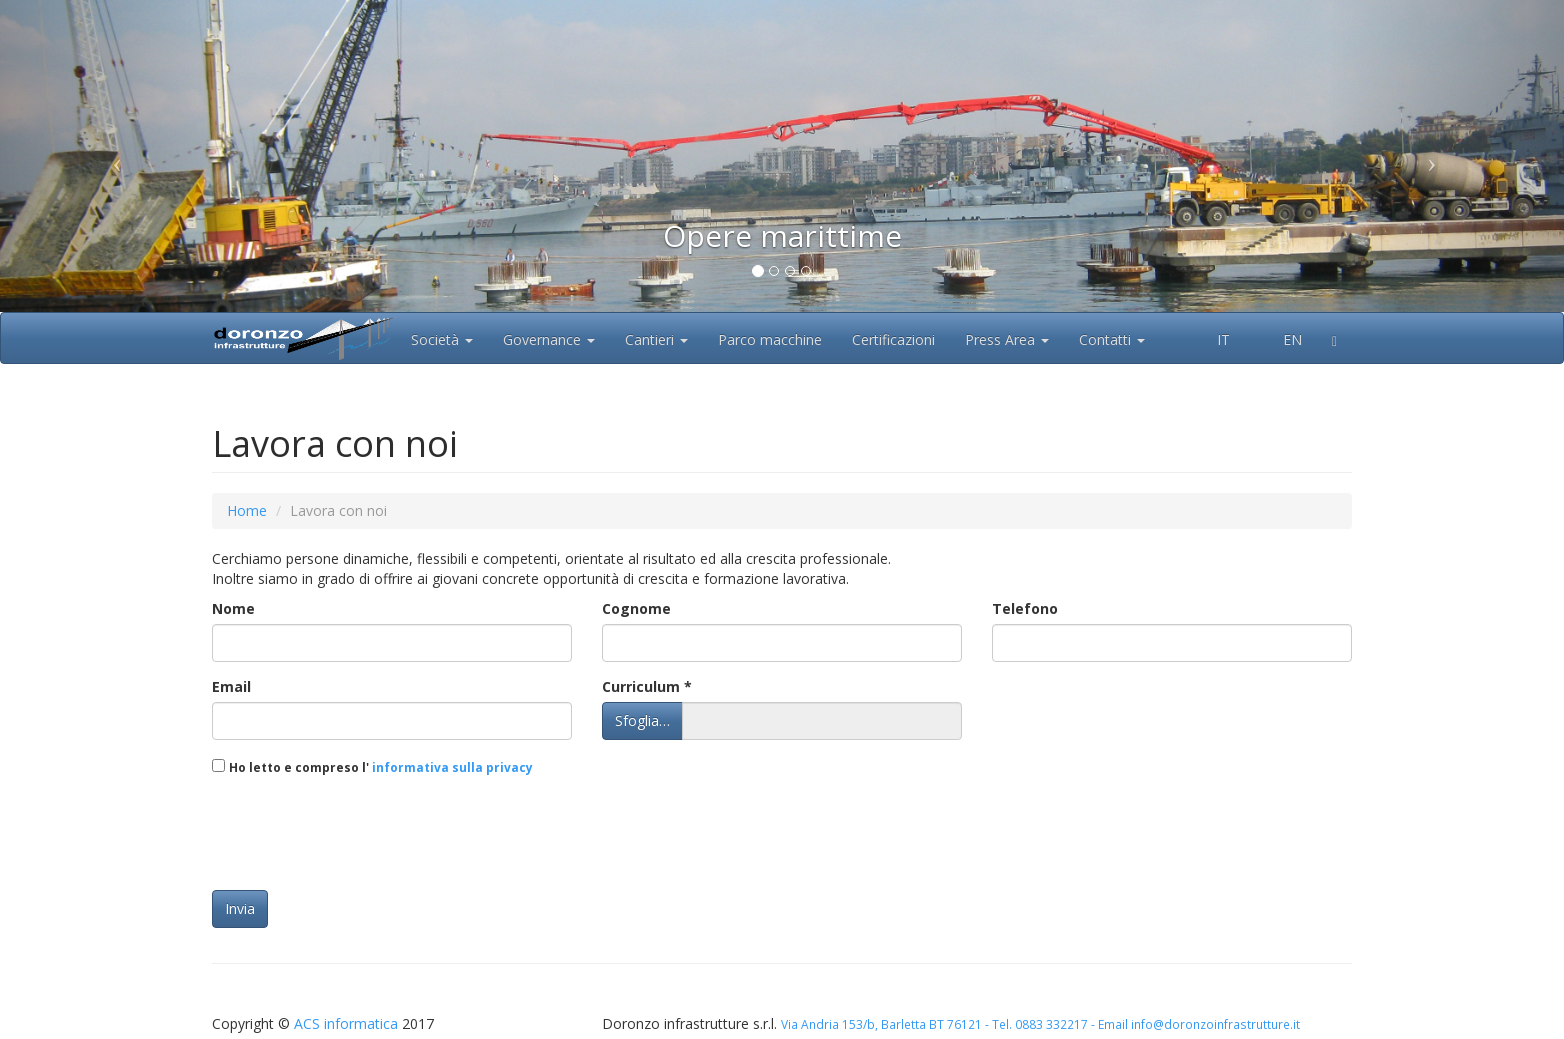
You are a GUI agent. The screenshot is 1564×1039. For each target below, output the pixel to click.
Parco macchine (770, 339)
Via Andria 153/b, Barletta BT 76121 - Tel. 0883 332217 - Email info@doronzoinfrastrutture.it (1040, 1024)
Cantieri (656, 339)
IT (1213, 339)
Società (442, 339)
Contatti (1112, 339)
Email (231, 686)
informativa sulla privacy (451, 767)
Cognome (636, 608)
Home (247, 510)
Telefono (1025, 608)
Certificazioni (893, 339)
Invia (240, 908)
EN (1281, 339)
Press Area (1007, 339)
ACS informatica (346, 1023)
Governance (549, 339)
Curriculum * (647, 686)
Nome (233, 608)
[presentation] (364, 836)
